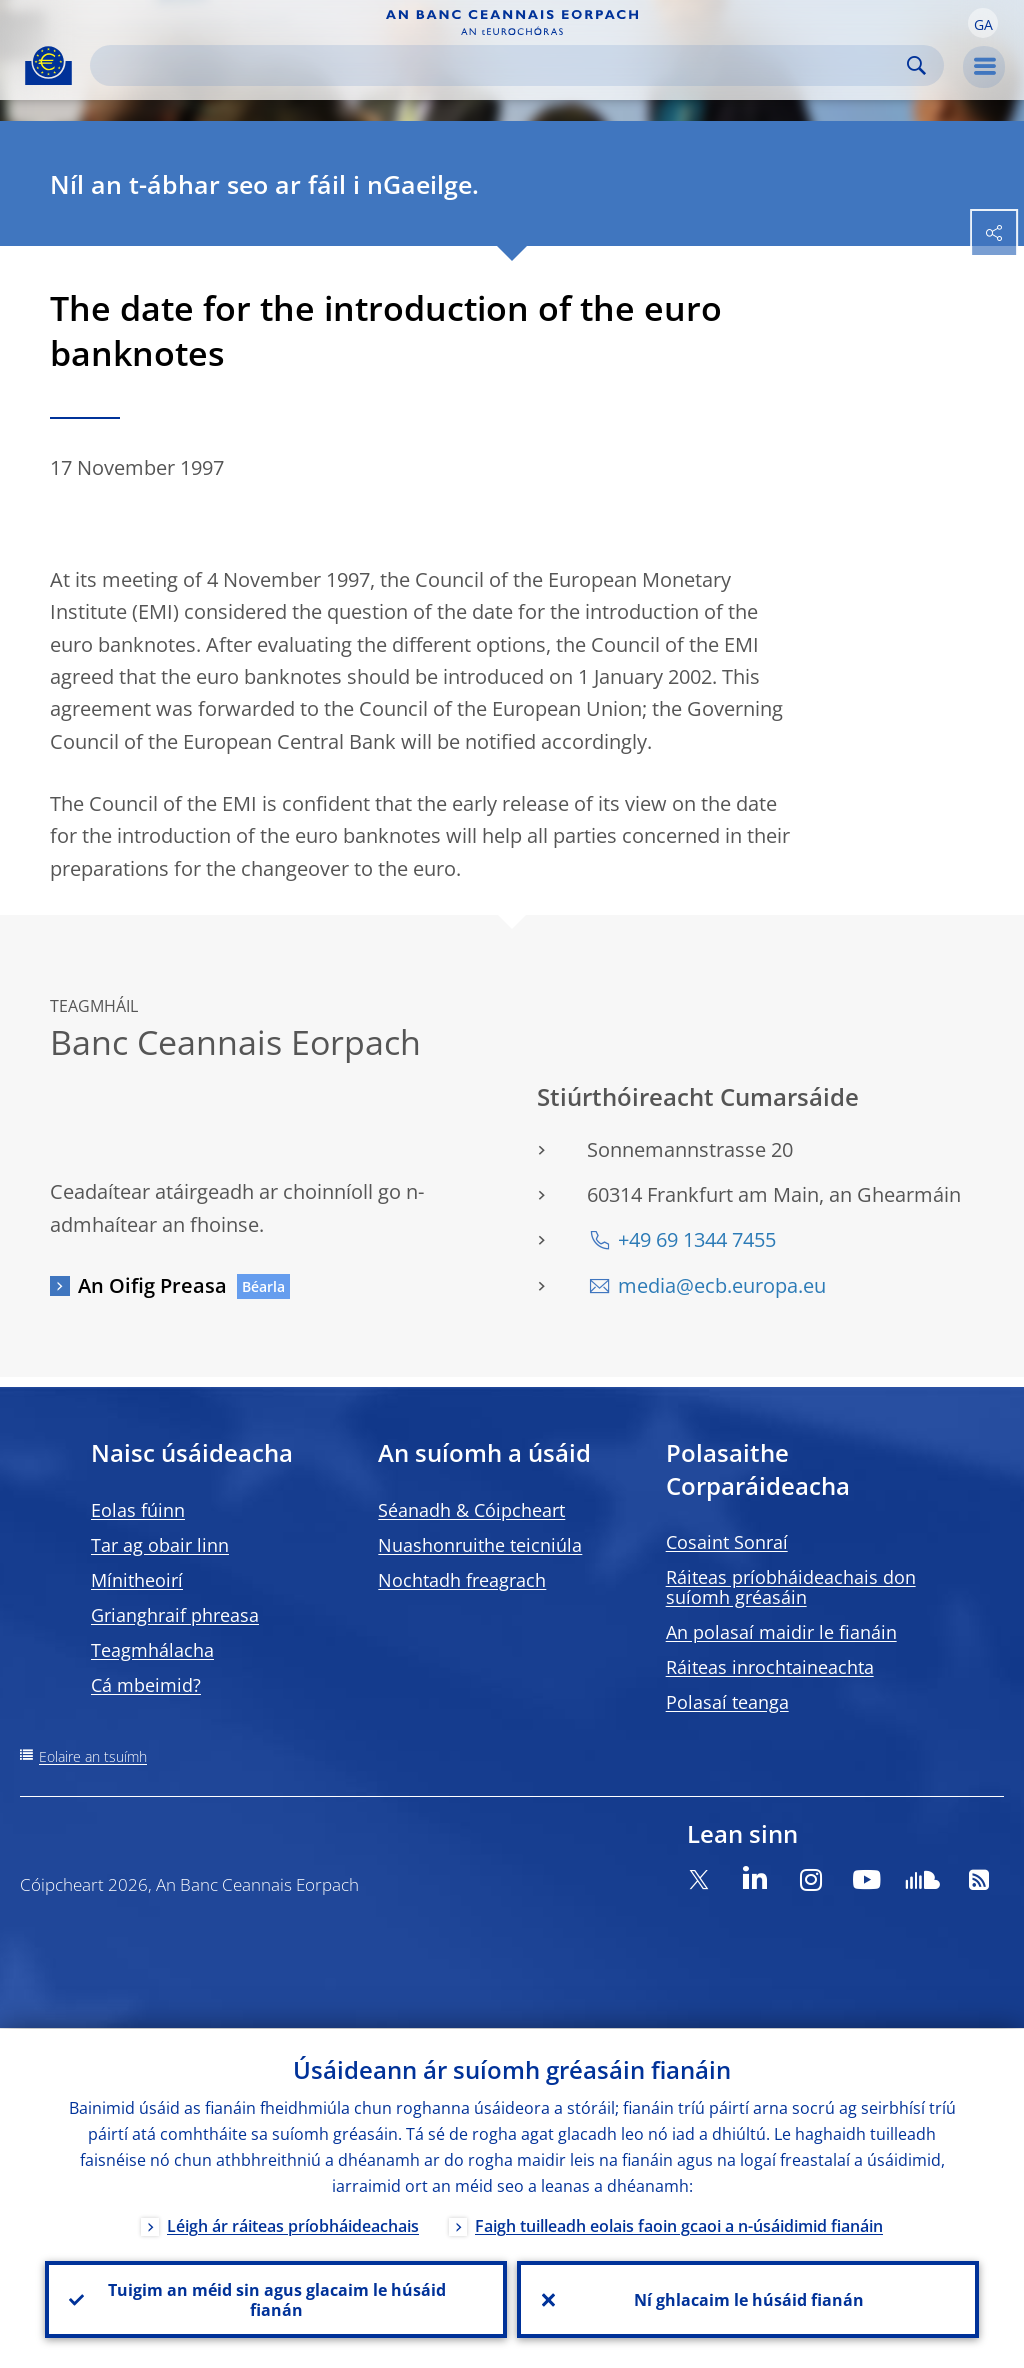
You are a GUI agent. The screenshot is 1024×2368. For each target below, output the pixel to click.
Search (916, 65)
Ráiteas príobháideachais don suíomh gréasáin (791, 1587)
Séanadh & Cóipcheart (471, 1510)
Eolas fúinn (138, 1510)
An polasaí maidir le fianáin (781, 1632)
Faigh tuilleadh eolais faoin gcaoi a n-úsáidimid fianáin (679, 2225)
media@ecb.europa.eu (722, 1285)
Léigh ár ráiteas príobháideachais (293, 2225)
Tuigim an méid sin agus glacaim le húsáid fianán (276, 2299)
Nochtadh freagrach (462, 1580)
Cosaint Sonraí (727, 1542)
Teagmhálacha (152, 1650)
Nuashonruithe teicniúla (480, 1545)
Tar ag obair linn (160, 1545)
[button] (983, 23)
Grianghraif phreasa (175, 1615)
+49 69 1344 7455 (697, 1239)
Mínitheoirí (137, 1580)
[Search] (501, 65)
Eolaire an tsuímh (93, 1756)
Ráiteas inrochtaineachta (770, 1667)
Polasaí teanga (727, 1702)
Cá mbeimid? (146, 1685)
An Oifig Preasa (152, 1285)
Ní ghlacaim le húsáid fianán (748, 2299)
